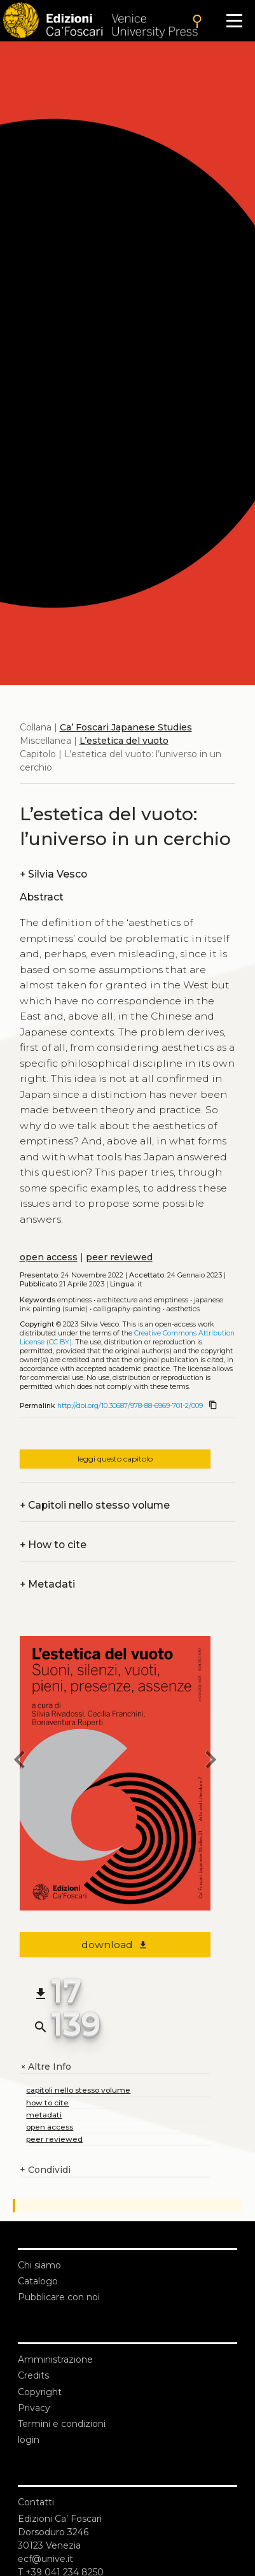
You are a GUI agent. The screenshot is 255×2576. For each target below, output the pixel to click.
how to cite (47, 2102)
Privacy (34, 2408)
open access (49, 1257)
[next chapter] (210, 1761)
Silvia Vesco (53, 874)
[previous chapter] (20, 1761)
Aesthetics (183, 1309)
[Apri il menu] (234, 20)
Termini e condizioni (62, 2424)
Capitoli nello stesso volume (95, 1505)
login (28, 2439)
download (114, 1945)
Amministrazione (55, 2359)
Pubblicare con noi (59, 2297)
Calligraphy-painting (127, 1309)
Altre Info (45, 2067)
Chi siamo (39, 2265)
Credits (33, 2375)
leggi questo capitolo (115, 1458)
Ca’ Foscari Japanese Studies (126, 727)
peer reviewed (119, 1257)
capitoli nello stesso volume (78, 2090)
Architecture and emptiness (142, 1300)
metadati (44, 2114)
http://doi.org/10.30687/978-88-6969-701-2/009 (130, 1406)
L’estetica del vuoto (124, 740)
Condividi (45, 2170)
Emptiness (74, 1300)
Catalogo (38, 2281)
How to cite (53, 1544)
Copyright (40, 2392)
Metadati (47, 1584)
